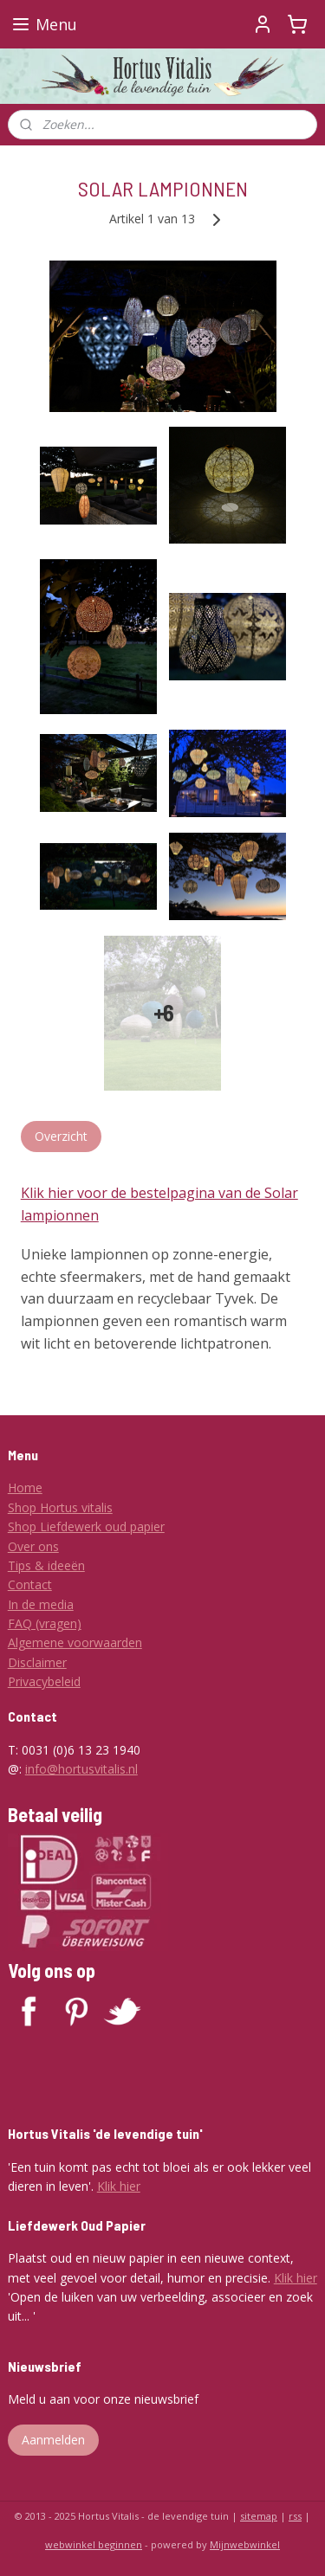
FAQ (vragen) (44, 1623)
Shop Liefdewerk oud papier (86, 1526)
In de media (41, 1604)
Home (25, 1487)
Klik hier (118, 2186)
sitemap (258, 2515)
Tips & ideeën (46, 1565)
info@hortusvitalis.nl (81, 1769)
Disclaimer (37, 1662)
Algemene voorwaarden (75, 1642)
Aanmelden (53, 2439)
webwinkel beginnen (93, 2544)
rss (295, 2515)
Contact (30, 1584)
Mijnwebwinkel (245, 2544)
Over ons (33, 1546)
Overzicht (61, 1136)
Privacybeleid (44, 1681)
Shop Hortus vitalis (60, 1507)
